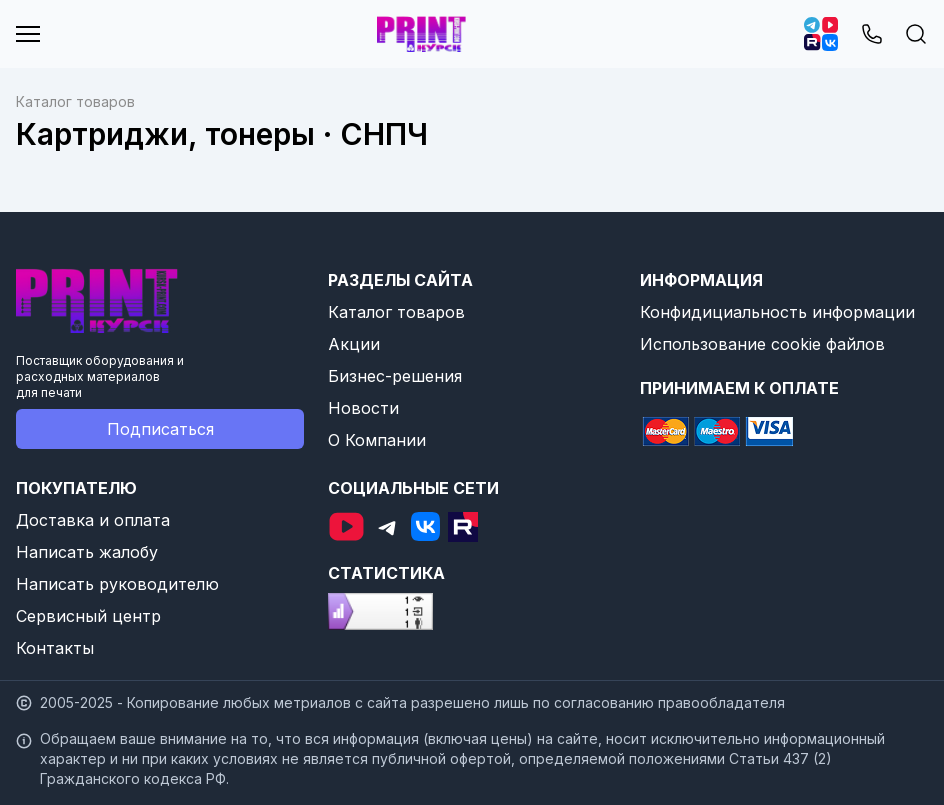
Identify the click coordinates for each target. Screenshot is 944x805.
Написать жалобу (87, 552)
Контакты (55, 648)
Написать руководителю (117, 584)
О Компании (377, 440)
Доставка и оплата (93, 520)
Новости (363, 408)
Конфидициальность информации (777, 312)
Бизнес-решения (395, 376)
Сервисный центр (88, 616)
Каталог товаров (396, 312)
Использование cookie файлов (762, 344)
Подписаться (160, 429)
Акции (354, 344)
